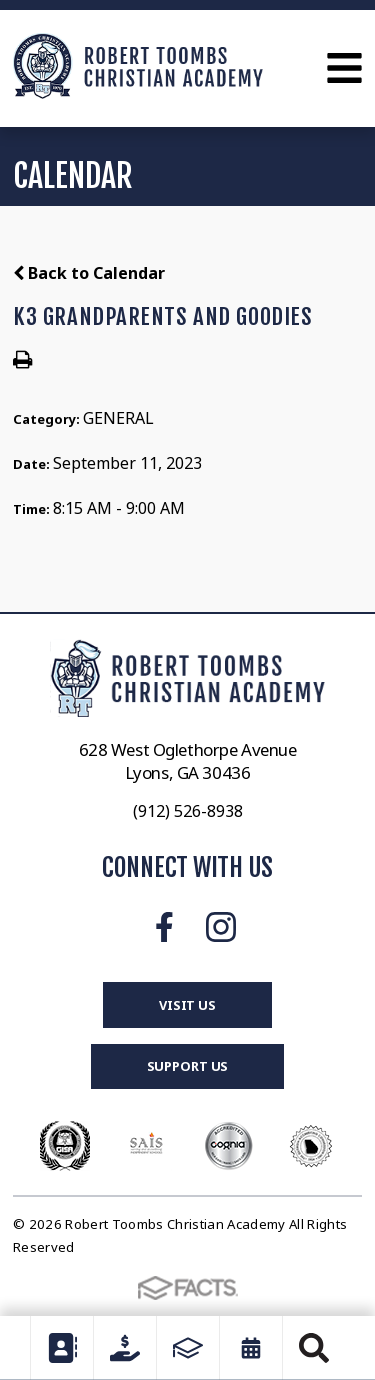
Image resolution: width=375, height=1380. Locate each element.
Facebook (164, 927)
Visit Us (187, 1005)
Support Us (188, 1066)
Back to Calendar (89, 273)
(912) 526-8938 (188, 811)
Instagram (221, 927)
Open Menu (344, 68)
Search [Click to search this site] (314, 1348)
